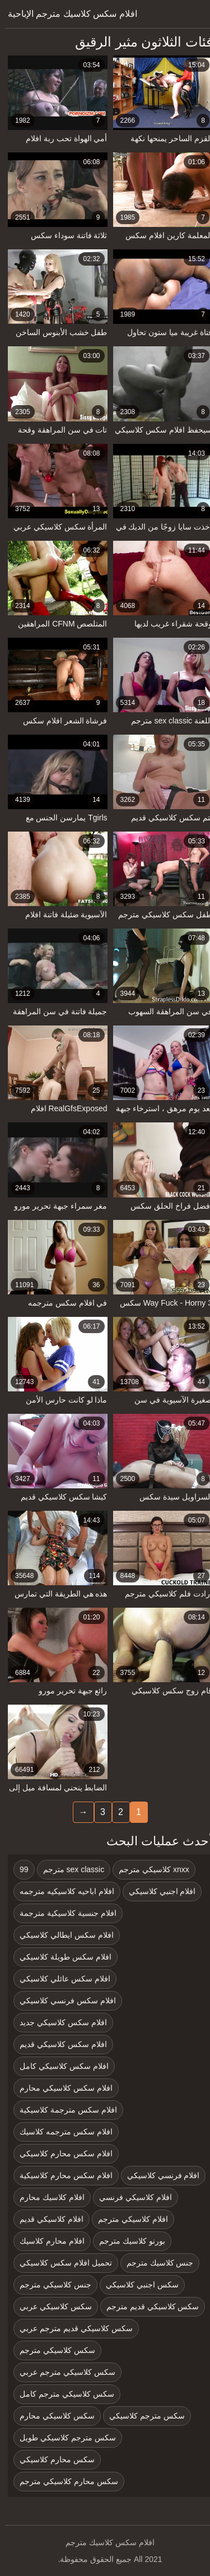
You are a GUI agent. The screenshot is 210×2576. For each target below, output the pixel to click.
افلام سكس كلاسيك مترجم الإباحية (67, 13)
